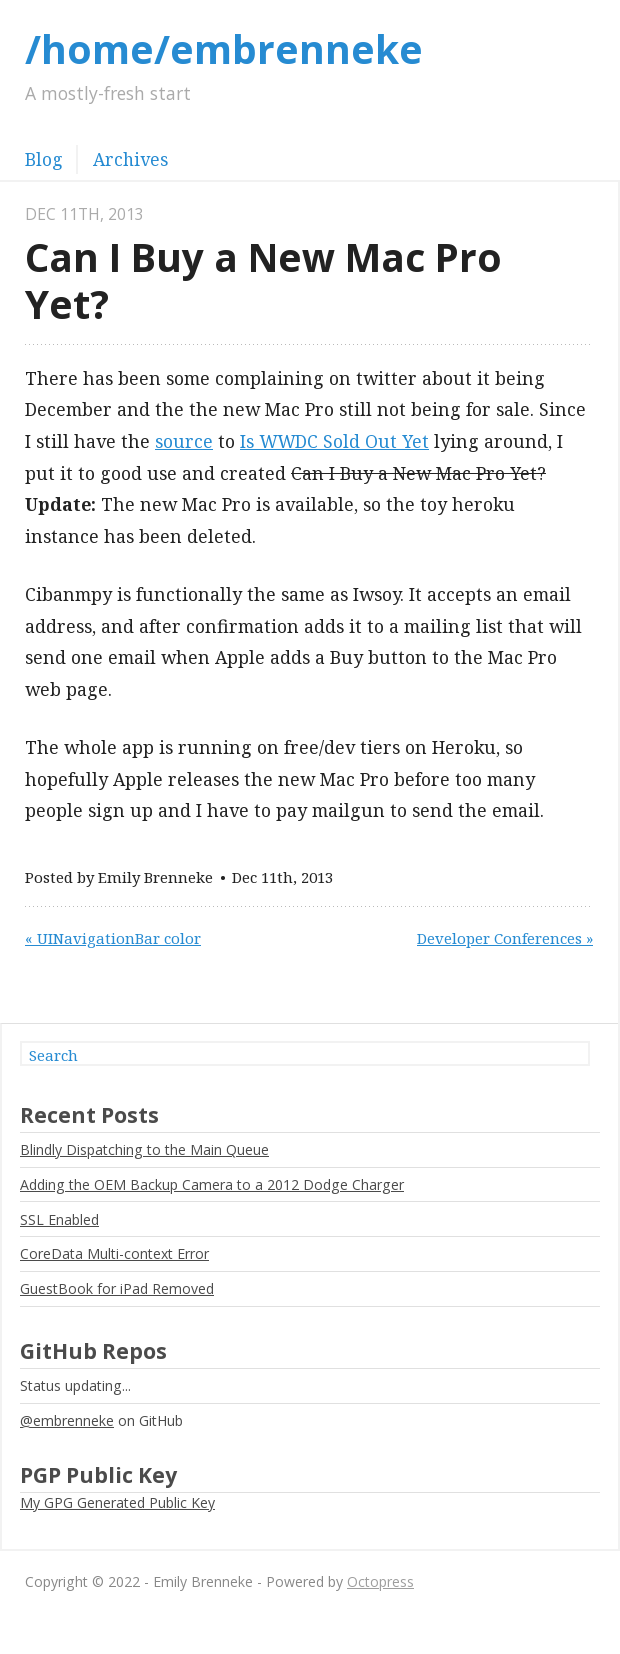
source (184, 441)
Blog (44, 159)
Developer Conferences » (505, 938)
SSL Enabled (59, 1219)
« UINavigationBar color (113, 938)
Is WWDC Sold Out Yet (334, 441)
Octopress (380, 1581)
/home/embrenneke (224, 49)
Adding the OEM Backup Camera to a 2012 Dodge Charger (212, 1184)
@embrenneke (67, 1420)
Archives (130, 159)
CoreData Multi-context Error (114, 1253)
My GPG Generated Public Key (117, 1502)
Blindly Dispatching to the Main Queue (144, 1149)
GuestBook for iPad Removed (117, 1288)
